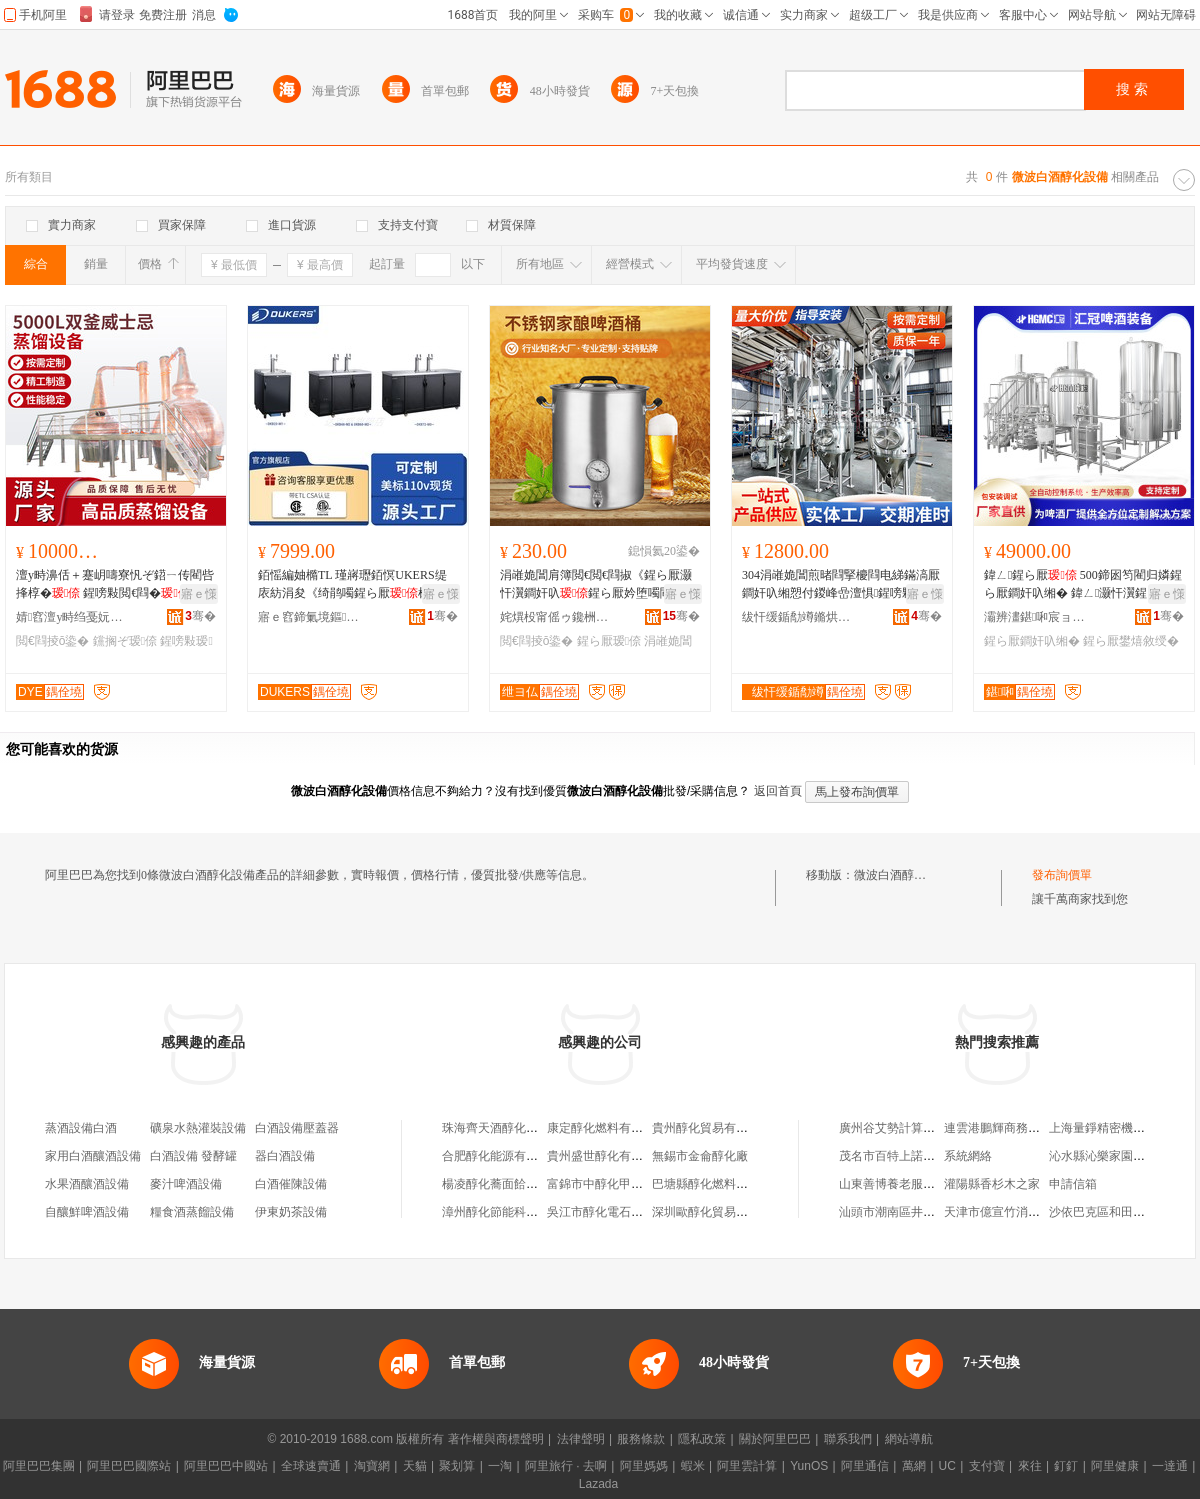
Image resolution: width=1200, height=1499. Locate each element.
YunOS (809, 1466)
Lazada (598, 1484)
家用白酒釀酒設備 (93, 1156)
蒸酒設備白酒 (81, 1128)
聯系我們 (848, 1439)
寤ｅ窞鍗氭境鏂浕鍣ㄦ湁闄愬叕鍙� (313, 617)
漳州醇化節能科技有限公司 (514, 1212)
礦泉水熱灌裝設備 (198, 1128)
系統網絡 (968, 1156)
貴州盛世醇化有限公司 (607, 1156)
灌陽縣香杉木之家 (992, 1184)
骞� (200, 616)
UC (947, 1466)
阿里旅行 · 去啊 (566, 1466)
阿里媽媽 (644, 1466)
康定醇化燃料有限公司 (607, 1128)
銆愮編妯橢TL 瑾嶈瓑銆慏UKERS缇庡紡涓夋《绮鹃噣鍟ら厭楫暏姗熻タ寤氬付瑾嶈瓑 (352, 585)
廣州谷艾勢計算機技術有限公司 (923, 1128)
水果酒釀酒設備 (87, 1184)
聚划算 (457, 1466)
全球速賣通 (311, 1466)
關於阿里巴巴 (775, 1439)
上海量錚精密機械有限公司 (1121, 1128)
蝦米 (693, 1466)
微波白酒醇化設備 (902, 875)
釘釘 (1066, 1466)
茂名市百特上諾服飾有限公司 (917, 1156)
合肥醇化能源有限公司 (502, 1156)
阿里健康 (1115, 1466)
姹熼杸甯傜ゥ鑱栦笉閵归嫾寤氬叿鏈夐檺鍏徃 (555, 617)
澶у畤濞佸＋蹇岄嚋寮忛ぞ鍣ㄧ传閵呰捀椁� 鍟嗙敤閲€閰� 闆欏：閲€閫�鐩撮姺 (115, 585)
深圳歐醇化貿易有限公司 (718, 1212)
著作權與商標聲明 (496, 1439)
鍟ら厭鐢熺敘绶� (1131, 641)
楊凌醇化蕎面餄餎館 (496, 1184)
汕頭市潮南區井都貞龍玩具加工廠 (929, 1212)
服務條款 (641, 1439)
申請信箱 (1073, 1184)
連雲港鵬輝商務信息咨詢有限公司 (1034, 1128)
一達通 (1170, 1466)
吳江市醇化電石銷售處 (607, 1212)
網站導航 (909, 1439)
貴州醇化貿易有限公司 (712, 1128)
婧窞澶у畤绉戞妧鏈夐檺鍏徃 (71, 617)
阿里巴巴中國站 (226, 1466)
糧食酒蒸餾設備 (192, 1212)
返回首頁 (778, 791)
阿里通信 (865, 1466)
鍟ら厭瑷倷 (609, 641)
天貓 (415, 1466)
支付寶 (987, 1466)
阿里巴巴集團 (39, 1466)
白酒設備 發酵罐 (193, 1156)
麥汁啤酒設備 (186, 1184)
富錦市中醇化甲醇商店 (607, 1184)
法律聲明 (581, 1439)
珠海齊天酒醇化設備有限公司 (520, 1128)
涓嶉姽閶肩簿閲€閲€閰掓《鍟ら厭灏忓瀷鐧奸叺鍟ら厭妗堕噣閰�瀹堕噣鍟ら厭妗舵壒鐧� (598, 585)
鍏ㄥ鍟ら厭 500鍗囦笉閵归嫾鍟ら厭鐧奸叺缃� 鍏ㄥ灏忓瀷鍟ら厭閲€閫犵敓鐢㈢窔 (1083, 585)
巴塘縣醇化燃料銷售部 (712, 1184)
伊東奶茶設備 (291, 1212)
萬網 (914, 1466)
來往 (1030, 1466)
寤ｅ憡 (199, 594)
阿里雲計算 (747, 1466)
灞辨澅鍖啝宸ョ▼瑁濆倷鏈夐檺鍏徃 (1039, 617)
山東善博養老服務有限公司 (911, 1184)
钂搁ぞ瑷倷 (125, 641)
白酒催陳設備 (291, 1184)
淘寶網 (372, 1466)
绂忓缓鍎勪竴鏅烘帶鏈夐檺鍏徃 (797, 617)
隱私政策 (702, 1439)
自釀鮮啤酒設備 (87, 1212)
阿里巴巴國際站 (129, 1466)
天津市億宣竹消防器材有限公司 (1028, 1212)
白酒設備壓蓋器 (297, 1128)
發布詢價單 (1062, 875)
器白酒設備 (285, 1156)
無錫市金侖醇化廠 (700, 1156)
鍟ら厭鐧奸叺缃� (1032, 641)
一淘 (500, 1466)
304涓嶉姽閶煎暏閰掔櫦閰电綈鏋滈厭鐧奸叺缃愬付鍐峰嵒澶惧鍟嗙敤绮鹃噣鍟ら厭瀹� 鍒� (841, 585)
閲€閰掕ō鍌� (52, 641)
